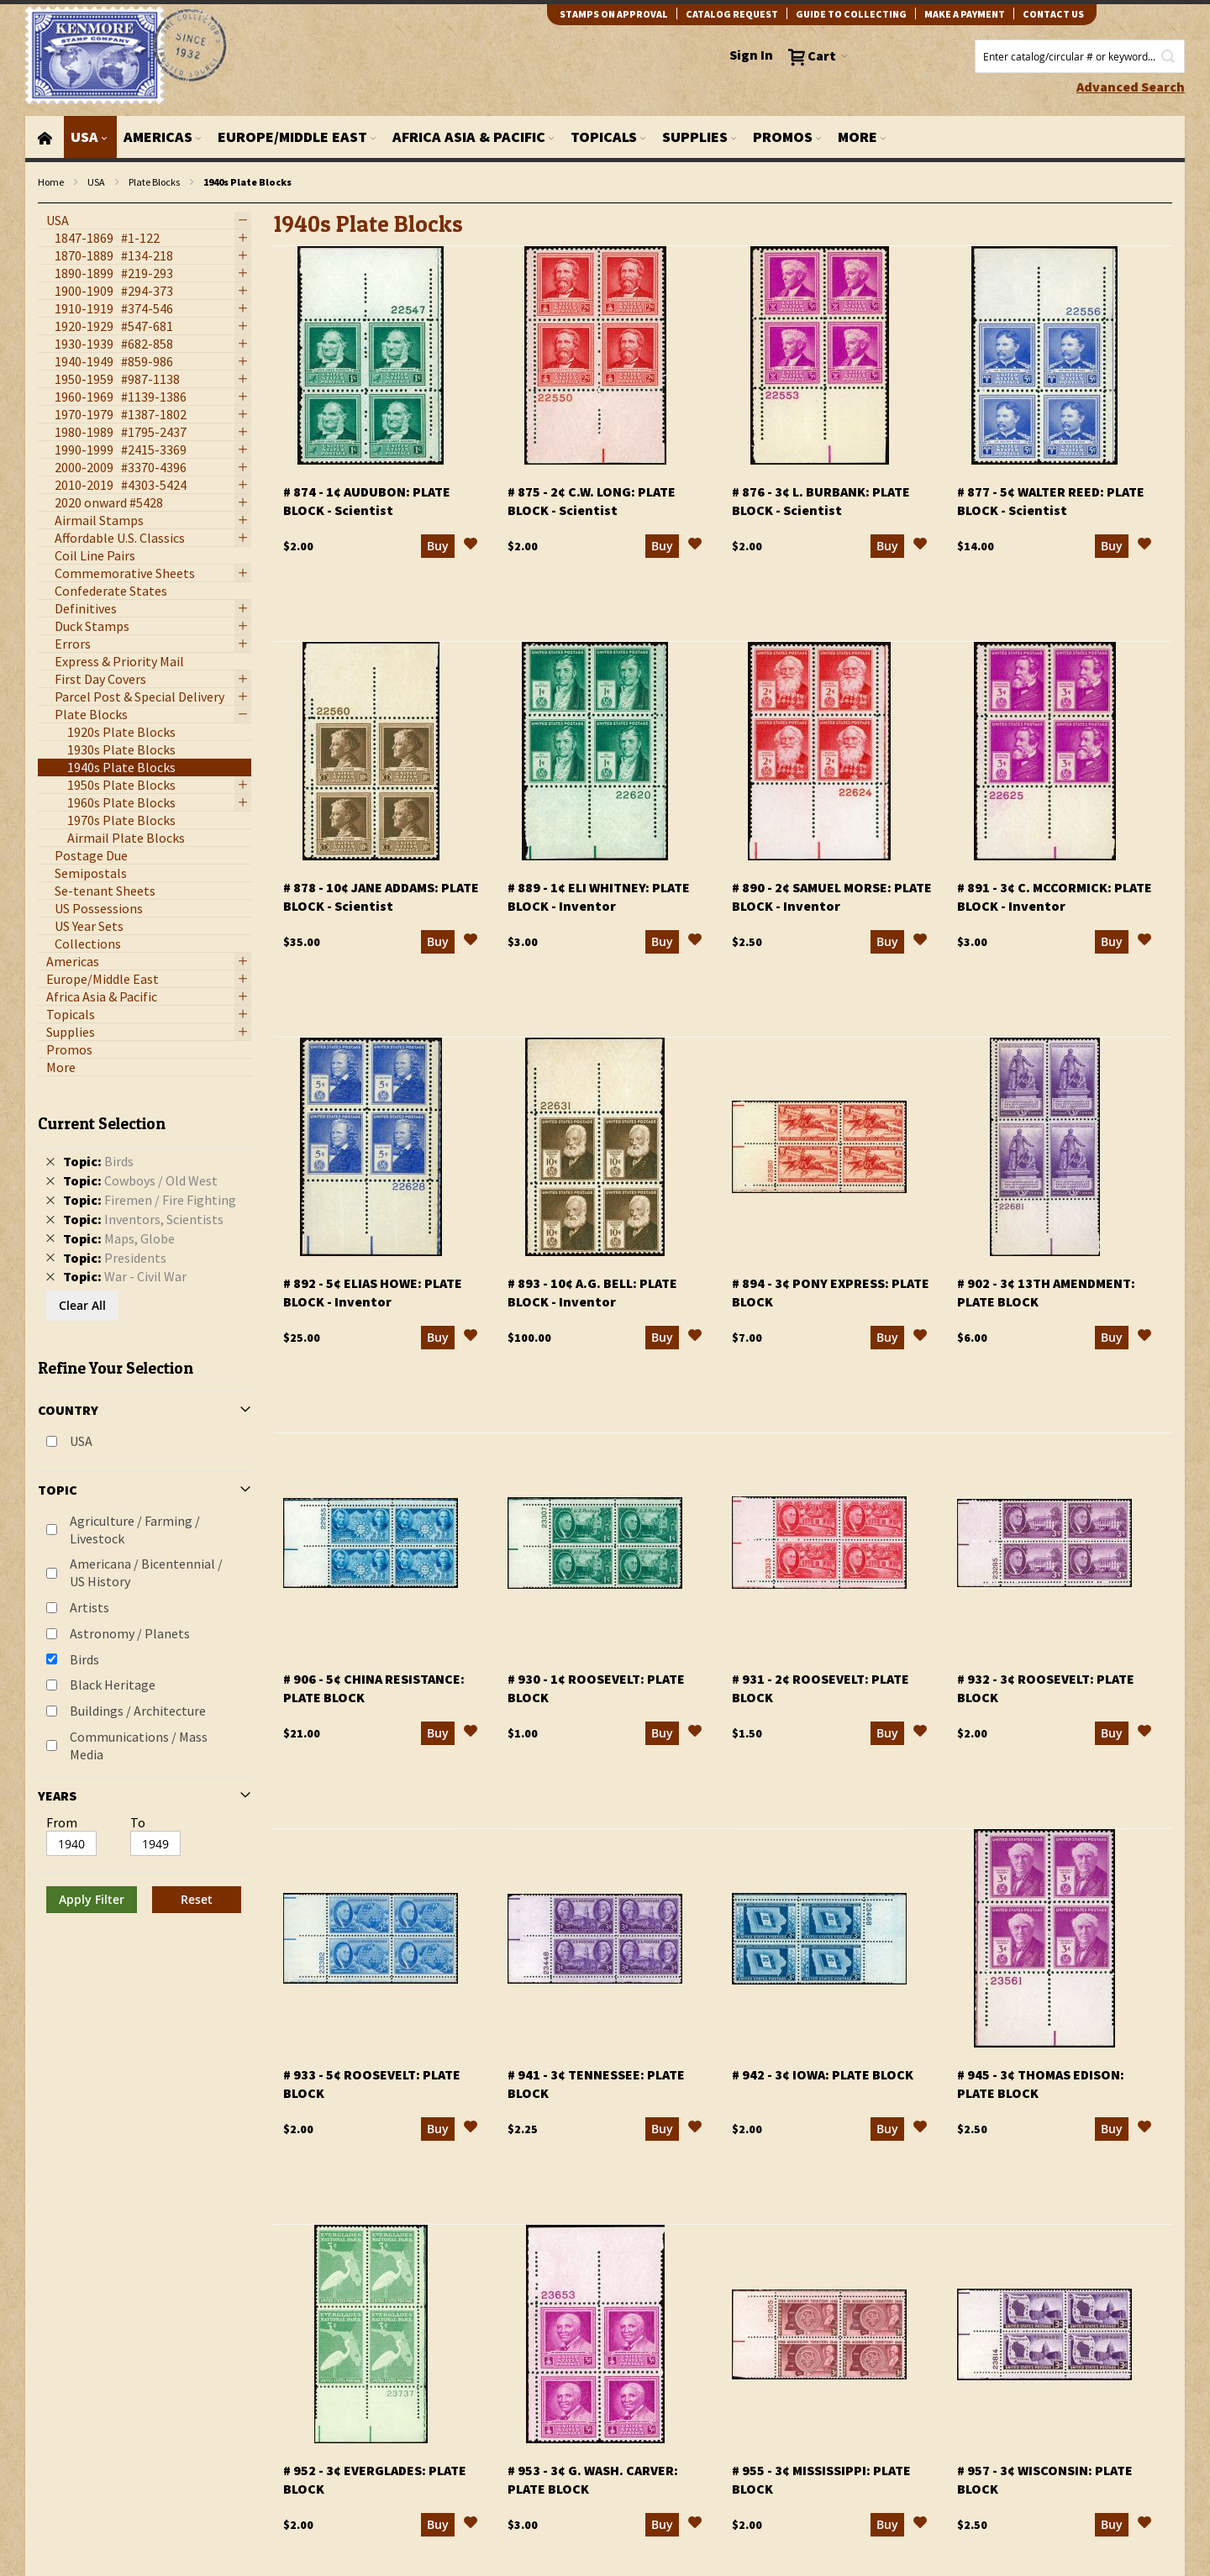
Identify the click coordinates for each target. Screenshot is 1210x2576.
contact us (1053, 14)
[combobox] (1080, 56)
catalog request (732, 14)
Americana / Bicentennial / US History (146, 1572)
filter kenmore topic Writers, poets (46, 203)
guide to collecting (851, 14)
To (137, 1822)
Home (51, 182)
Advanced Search (1130, 86)
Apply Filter (91, 1899)
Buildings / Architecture (138, 1710)
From (61, 1822)
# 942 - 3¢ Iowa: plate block (822, 2074)
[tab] (144, 1507)
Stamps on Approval (614, 14)
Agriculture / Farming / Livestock (135, 1529)
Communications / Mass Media (139, 1745)
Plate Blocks (154, 182)
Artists (89, 1607)
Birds (84, 1659)
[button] (470, 546)
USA (96, 182)
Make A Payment (964, 14)
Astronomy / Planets (130, 1633)
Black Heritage (112, 1684)
